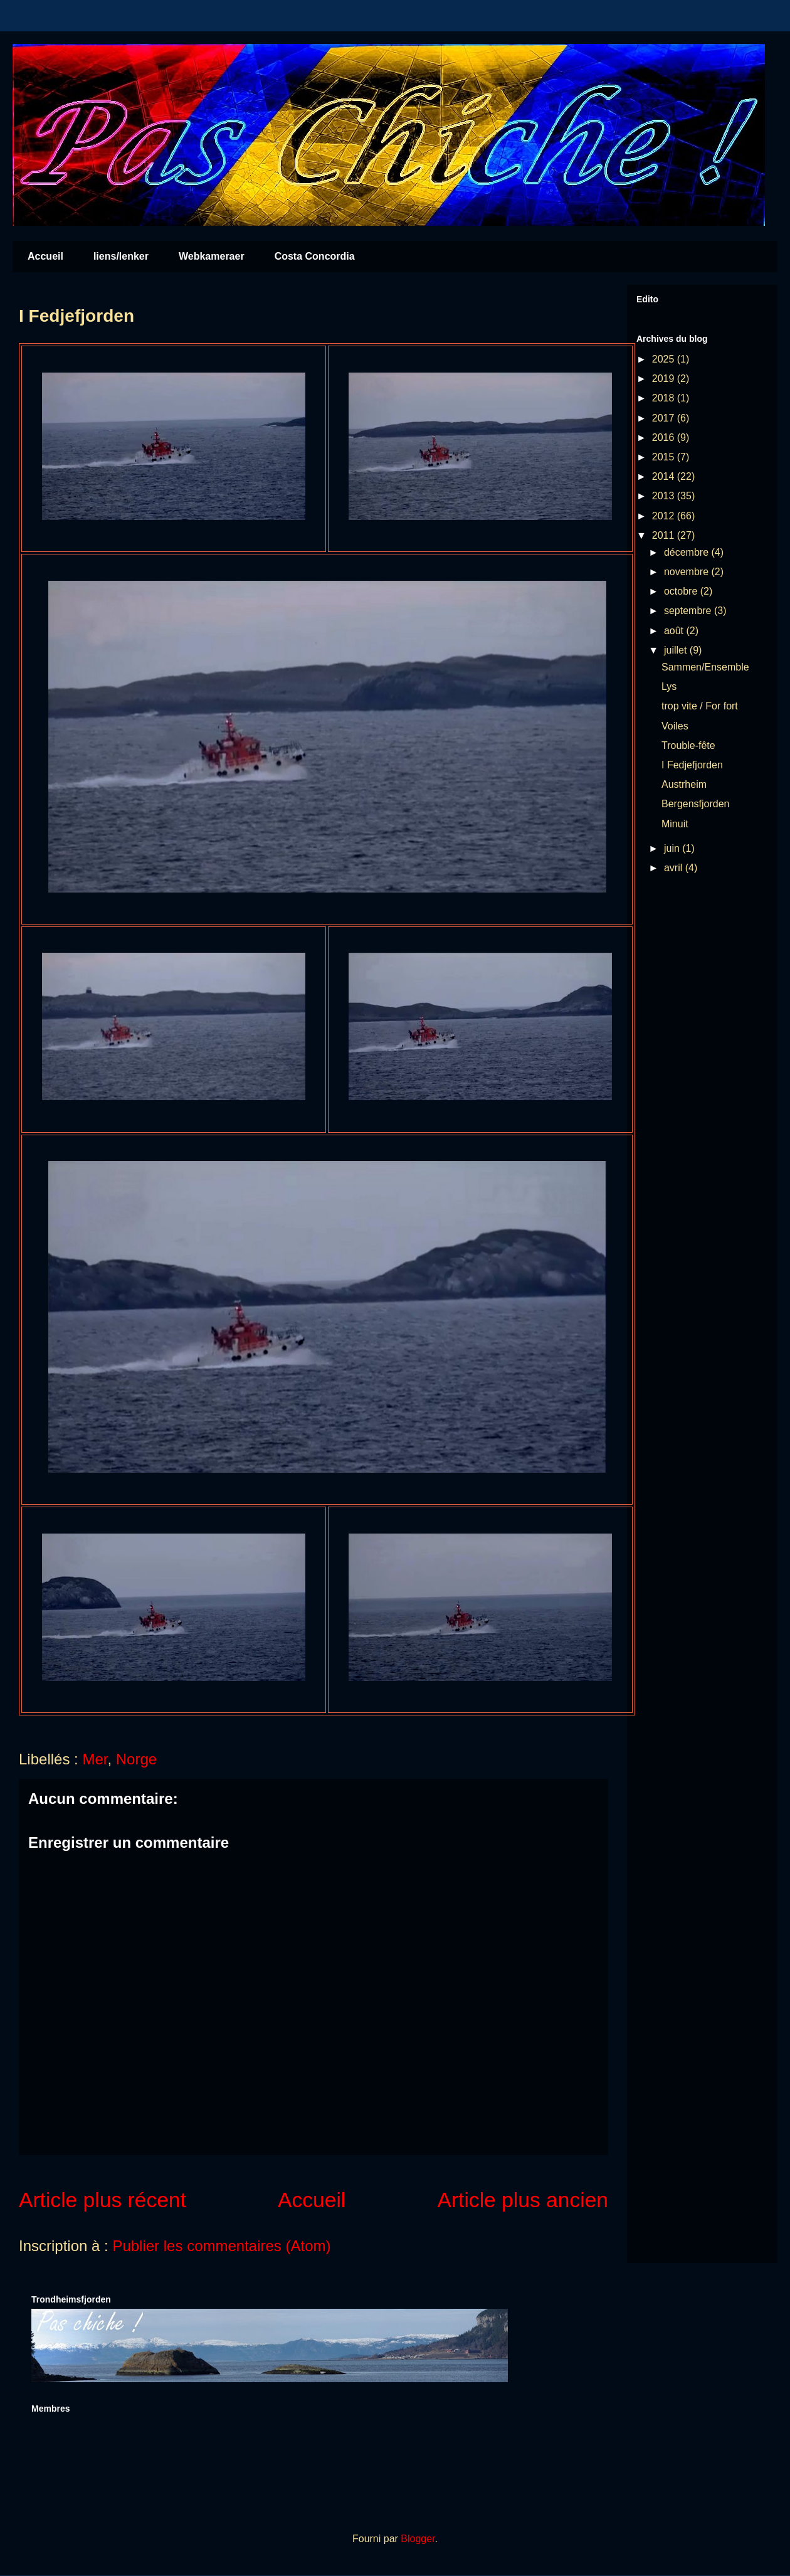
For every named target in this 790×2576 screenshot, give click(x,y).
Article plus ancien (523, 2200)
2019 (664, 378)
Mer (94, 1759)
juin (673, 848)
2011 (664, 535)
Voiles (674, 726)
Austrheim (684, 784)
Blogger (417, 2538)
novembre (688, 571)
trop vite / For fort (699, 706)
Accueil (45, 256)
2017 (664, 418)
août (675, 630)
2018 (664, 398)
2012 (664, 516)
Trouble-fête (688, 745)
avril (674, 867)
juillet (677, 650)
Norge (136, 1759)
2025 (664, 359)
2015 (664, 457)
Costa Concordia (315, 256)
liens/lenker (121, 256)
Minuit (674, 824)
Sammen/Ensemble (705, 667)
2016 (664, 437)
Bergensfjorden (695, 803)
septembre (689, 610)
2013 (664, 495)
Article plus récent (102, 2200)
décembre (688, 552)
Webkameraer (212, 256)
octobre (682, 591)
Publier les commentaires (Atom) (221, 2245)
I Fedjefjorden (692, 765)
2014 (664, 476)
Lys (669, 686)
